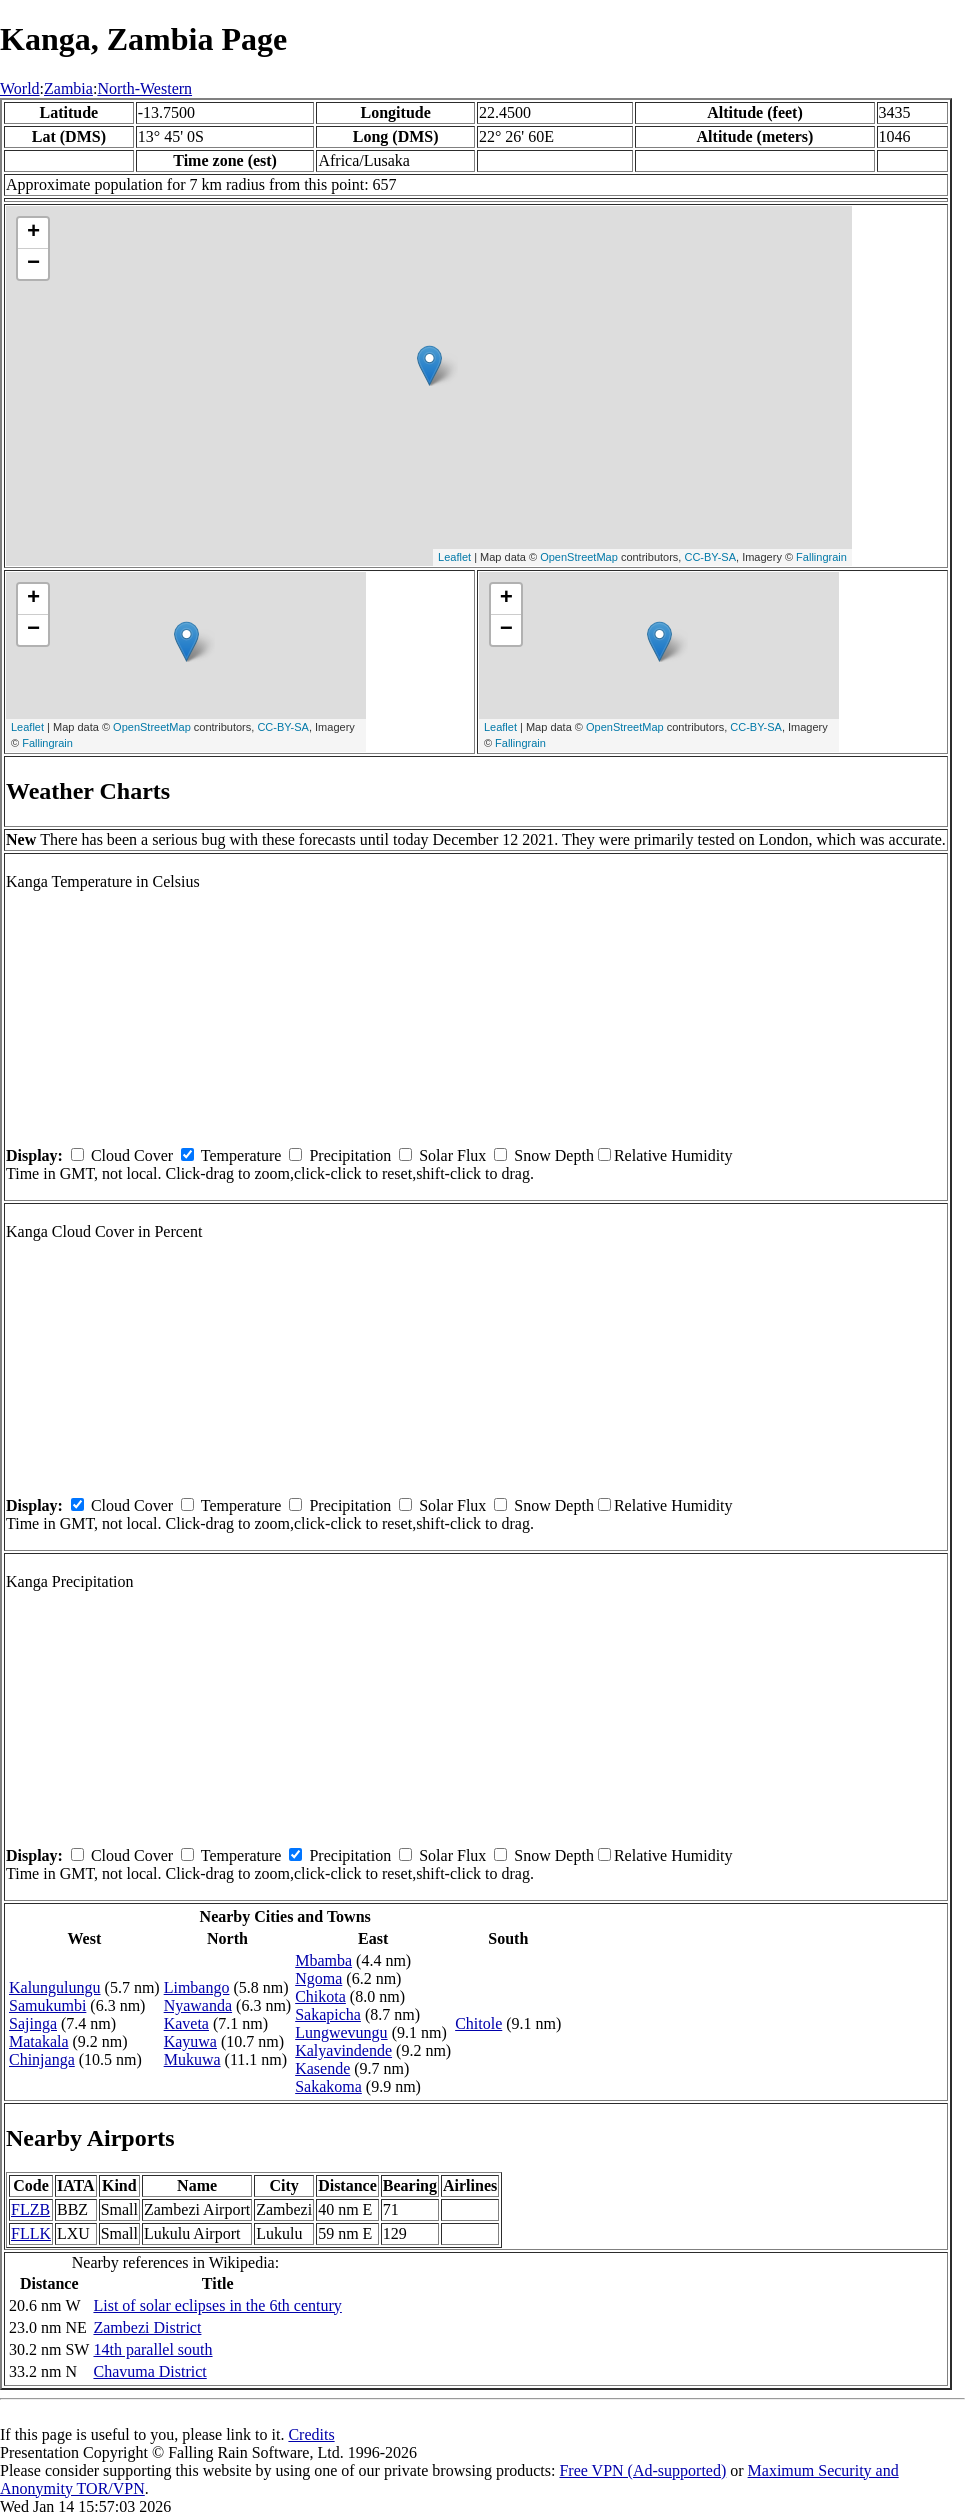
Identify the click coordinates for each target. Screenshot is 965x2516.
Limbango (197, 1987)
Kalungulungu (55, 1987)
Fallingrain (821, 557)
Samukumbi (47, 2005)
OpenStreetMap (579, 557)
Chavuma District (149, 2371)
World (20, 88)
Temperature (241, 1155)
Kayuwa (190, 2041)
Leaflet (454, 557)
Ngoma (318, 1978)
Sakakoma (328, 2086)
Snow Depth (554, 1155)
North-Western (144, 88)
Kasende (322, 2068)
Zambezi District (147, 2327)
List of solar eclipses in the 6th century (217, 2305)
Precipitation (350, 1155)
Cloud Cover (132, 1155)
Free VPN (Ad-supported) (642, 2470)
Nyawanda (198, 2005)
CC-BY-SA (710, 557)
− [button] (33, 264)
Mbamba (323, 1960)
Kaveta (186, 2023)
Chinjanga (42, 2059)
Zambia (68, 88)
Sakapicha (328, 2014)
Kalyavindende (343, 2050)
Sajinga (33, 2023)
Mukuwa (192, 2059)
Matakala (39, 2041)
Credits (311, 2434)
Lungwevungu (341, 2032)
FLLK (31, 2233)
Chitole (478, 2023)
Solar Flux (452, 1155)
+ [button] (33, 233)
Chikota (320, 1996)
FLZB (30, 2209)
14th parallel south (152, 2349)
